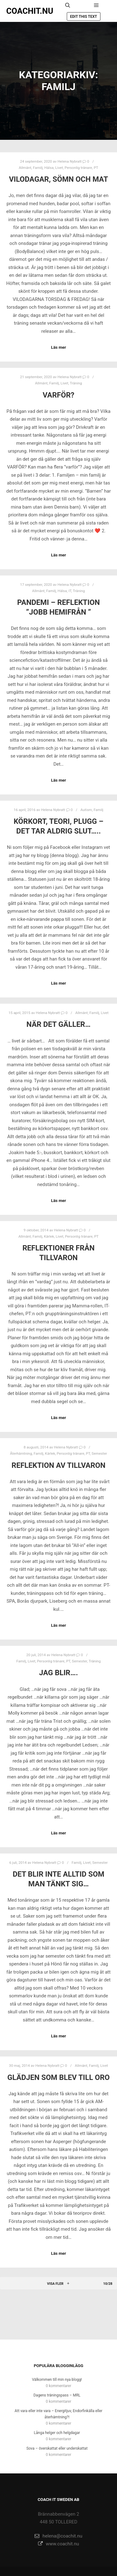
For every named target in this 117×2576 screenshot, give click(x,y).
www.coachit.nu (58, 2544)
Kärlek (49, 1236)
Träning (76, 383)
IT (70, 591)
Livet (59, 167)
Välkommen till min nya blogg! (57, 2379)
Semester (99, 1453)
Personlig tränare (78, 167)
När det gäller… (58, 1024)
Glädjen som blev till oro (58, 2077)
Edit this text (83, 16)
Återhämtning (21, 1453)
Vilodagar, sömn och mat (58, 179)
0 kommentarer (58, 2386)
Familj (38, 167)
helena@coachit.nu (58, 2536)
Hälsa (49, 167)
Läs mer (58, 347)
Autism (86, 810)
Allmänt (25, 167)
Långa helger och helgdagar (57, 2433)
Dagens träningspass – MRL (56, 2395)
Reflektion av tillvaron (58, 1465)
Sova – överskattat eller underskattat (56, 2448)
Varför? (58, 395)
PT (96, 167)
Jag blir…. (58, 1672)
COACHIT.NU (29, 11)
